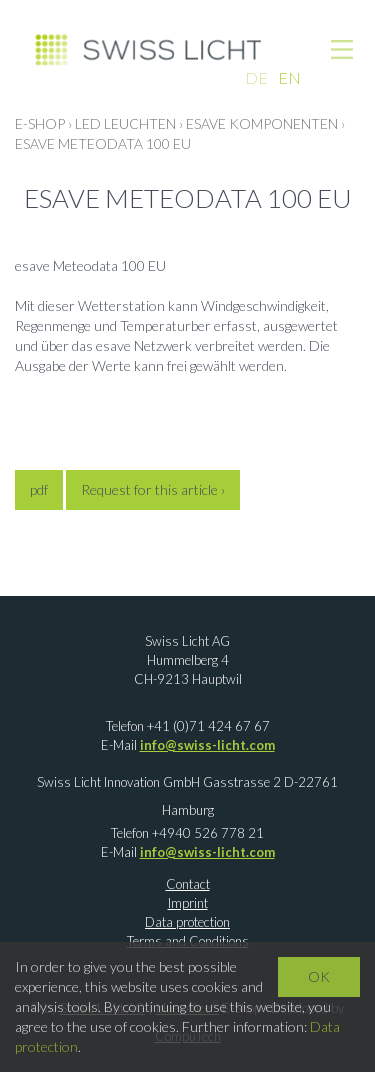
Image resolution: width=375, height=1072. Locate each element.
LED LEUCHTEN (125, 123)
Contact (188, 884)
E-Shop (40, 123)
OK (319, 976)
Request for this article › (153, 489)
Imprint (188, 903)
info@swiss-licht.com (207, 745)
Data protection (187, 922)
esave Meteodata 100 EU (103, 143)
